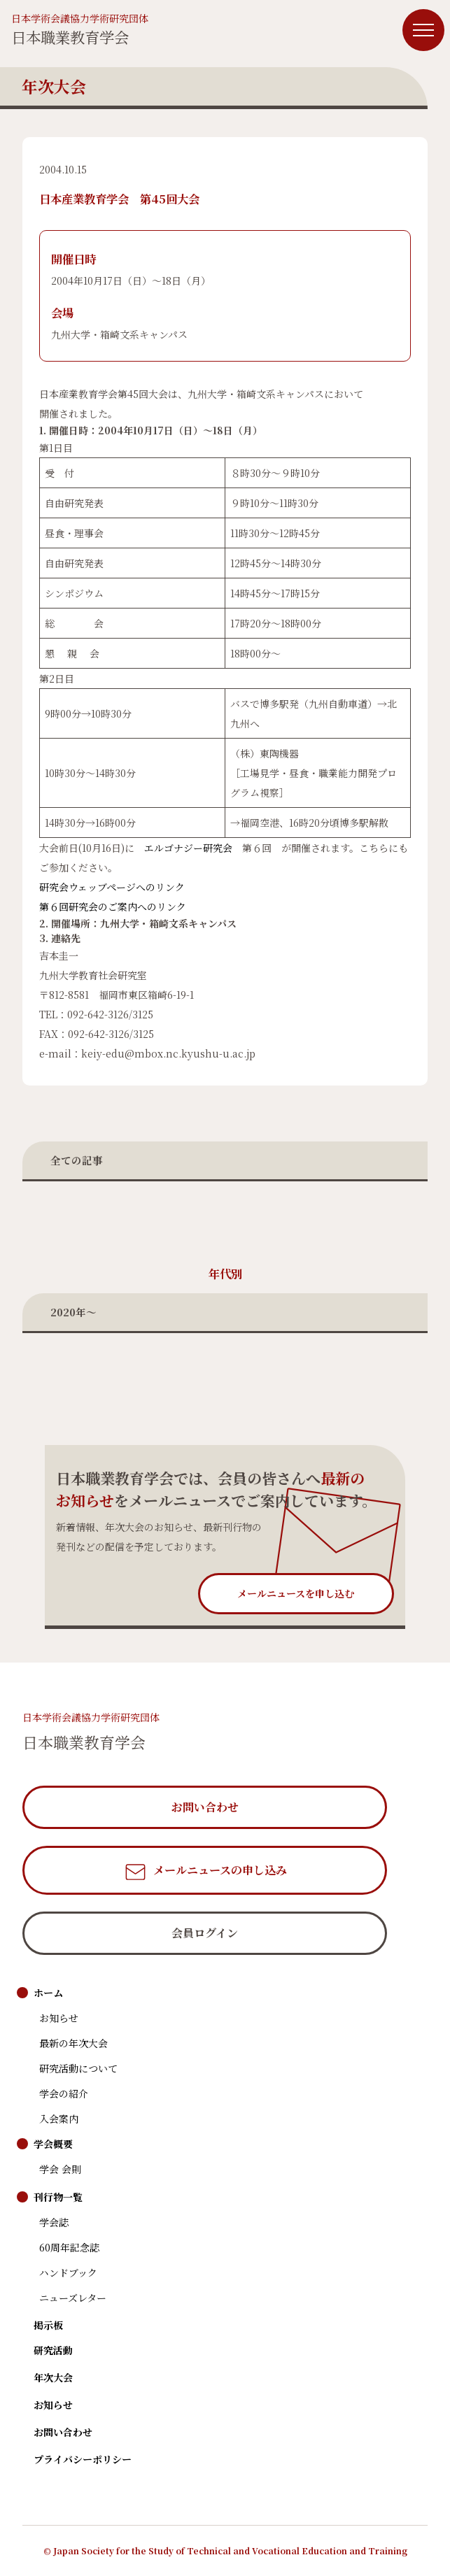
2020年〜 (73, 1311)
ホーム (48, 1993)
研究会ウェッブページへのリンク (112, 887)
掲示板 (48, 2325)
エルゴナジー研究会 (188, 848)
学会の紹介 (63, 2093)
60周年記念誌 (69, 2247)
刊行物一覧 (58, 2197)
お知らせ (58, 2018)
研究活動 (53, 2350)
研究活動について (78, 2068)
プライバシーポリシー (83, 2459)
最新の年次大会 (73, 2043)
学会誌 (54, 2222)
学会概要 (53, 2144)
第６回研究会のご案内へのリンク (112, 906)
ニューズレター (72, 2298)
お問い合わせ (63, 2432)
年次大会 (53, 2377)
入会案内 (58, 2119)
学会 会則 (60, 2169)
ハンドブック (68, 2272)
